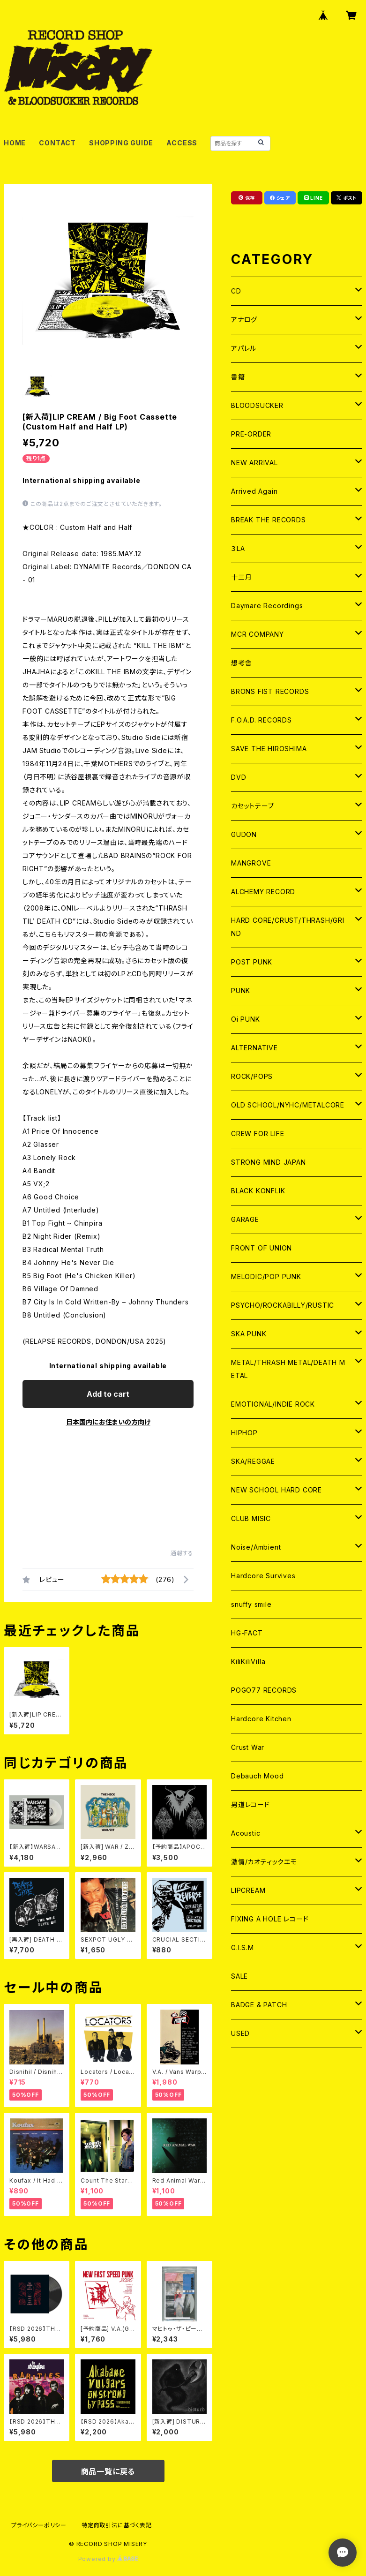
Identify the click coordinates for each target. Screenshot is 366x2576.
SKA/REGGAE (253, 1461)
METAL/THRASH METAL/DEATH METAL (288, 1368)
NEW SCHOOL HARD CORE (276, 1490)
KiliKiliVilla (248, 1661)
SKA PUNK (248, 1334)
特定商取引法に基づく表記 (117, 2525)
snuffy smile (251, 1604)
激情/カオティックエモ (264, 1862)
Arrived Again (254, 491)
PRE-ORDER (251, 434)
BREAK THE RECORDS (268, 520)
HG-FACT (247, 1633)
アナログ (244, 320)
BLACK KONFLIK (258, 1191)
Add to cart (108, 1394)
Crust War (247, 1747)
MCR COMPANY (257, 634)
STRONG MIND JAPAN (268, 1162)
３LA (238, 548)
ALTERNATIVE (254, 1048)
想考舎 (241, 663)
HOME (15, 143)
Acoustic (245, 1833)
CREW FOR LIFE (257, 1133)
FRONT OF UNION (261, 1248)
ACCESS (181, 143)
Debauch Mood (257, 1776)
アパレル (243, 348)
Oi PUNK (245, 1019)
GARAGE (245, 1219)
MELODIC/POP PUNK (266, 1276)
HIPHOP (244, 1433)
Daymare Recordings (267, 606)
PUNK (240, 990)
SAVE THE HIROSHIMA (268, 749)
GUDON (244, 834)
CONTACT (57, 143)
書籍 (238, 377)
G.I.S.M (242, 1947)
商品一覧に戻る (108, 2471)
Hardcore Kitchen (261, 1719)
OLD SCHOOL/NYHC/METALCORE (287, 1105)
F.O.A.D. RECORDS (261, 720)
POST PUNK (251, 962)
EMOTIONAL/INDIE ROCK (273, 1404)
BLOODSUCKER (257, 405)
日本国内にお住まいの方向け (108, 1422)
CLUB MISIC (251, 1518)
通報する (182, 1553)
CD (236, 291)
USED (240, 2033)
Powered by (108, 2558)
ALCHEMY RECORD (263, 892)
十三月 (241, 577)
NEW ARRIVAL (254, 463)
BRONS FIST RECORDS (270, 691)
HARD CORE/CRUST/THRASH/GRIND (287, 926)
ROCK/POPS (252, 1076)
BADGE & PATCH (259, 2005)
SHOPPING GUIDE (121, 143)
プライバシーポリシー (39, 2525)
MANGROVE (251, 863)
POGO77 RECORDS (264, 1690)
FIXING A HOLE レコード (269, 1919)
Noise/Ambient (256, 1547)
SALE (239, 1976)
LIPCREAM (248, 1890)
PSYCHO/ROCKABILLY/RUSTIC (282, 1305)
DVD (238, 777)
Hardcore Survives (263, 1576)
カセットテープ (253, 806)
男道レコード (250, 1804)
